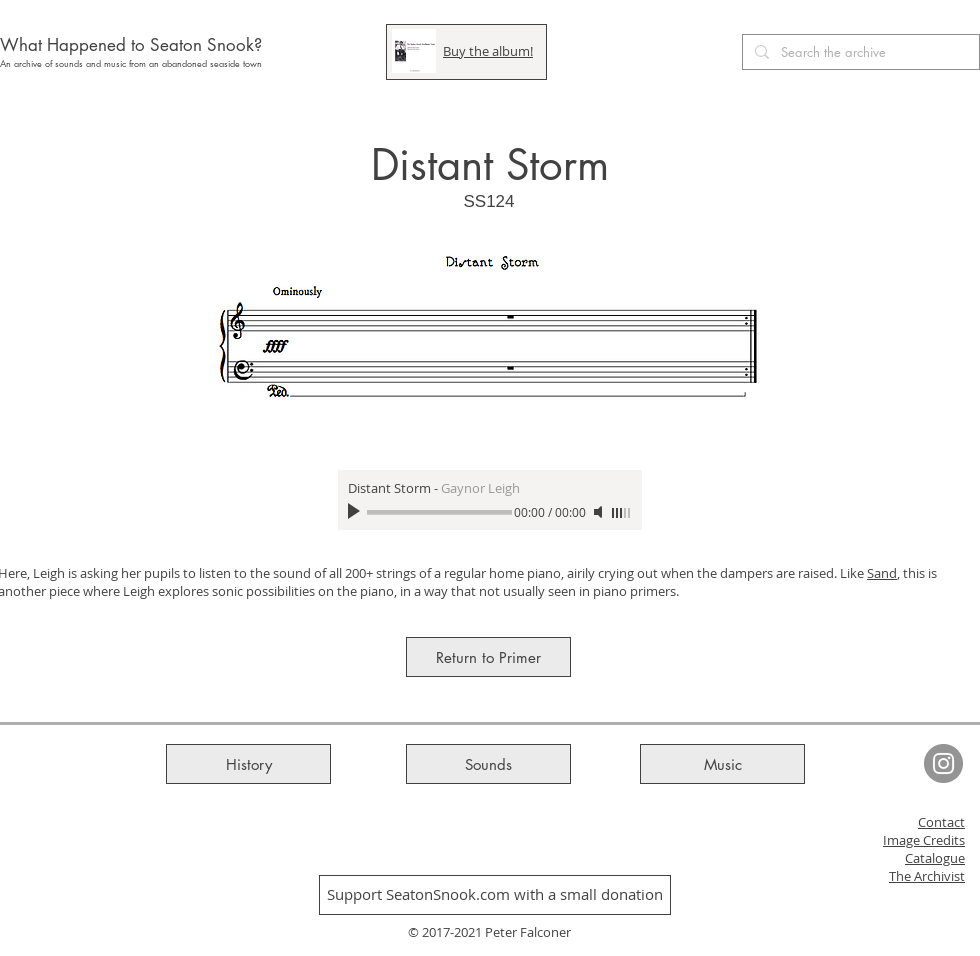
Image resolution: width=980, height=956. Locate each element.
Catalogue (935, 858)
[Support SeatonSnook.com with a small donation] (495, 895)
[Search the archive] (859, 52)
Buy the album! (488, 51)
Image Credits (924, 840)
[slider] (622, 513)
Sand (882, 573)
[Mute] (600, 512)
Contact (941, 822)
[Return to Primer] (488, 657)
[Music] (722, 764)
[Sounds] (488, 764)
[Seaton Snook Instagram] (943, 763)
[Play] (356, 512)
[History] (248, 764)
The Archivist (927, 876)
